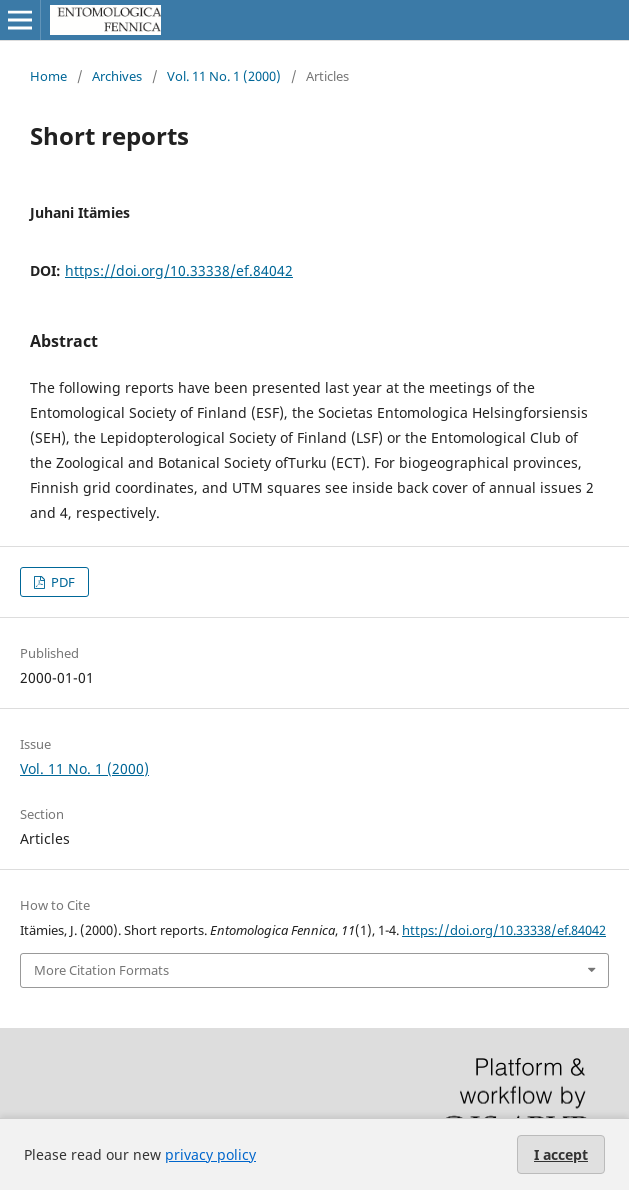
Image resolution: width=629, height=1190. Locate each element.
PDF (61, 582)
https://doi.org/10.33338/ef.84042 (179, 270)
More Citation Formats (101, 970)
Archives (117, 76)
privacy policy (210, 1154)
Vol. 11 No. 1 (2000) (224, 76)
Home (48, 76)
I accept (561, 1154)
